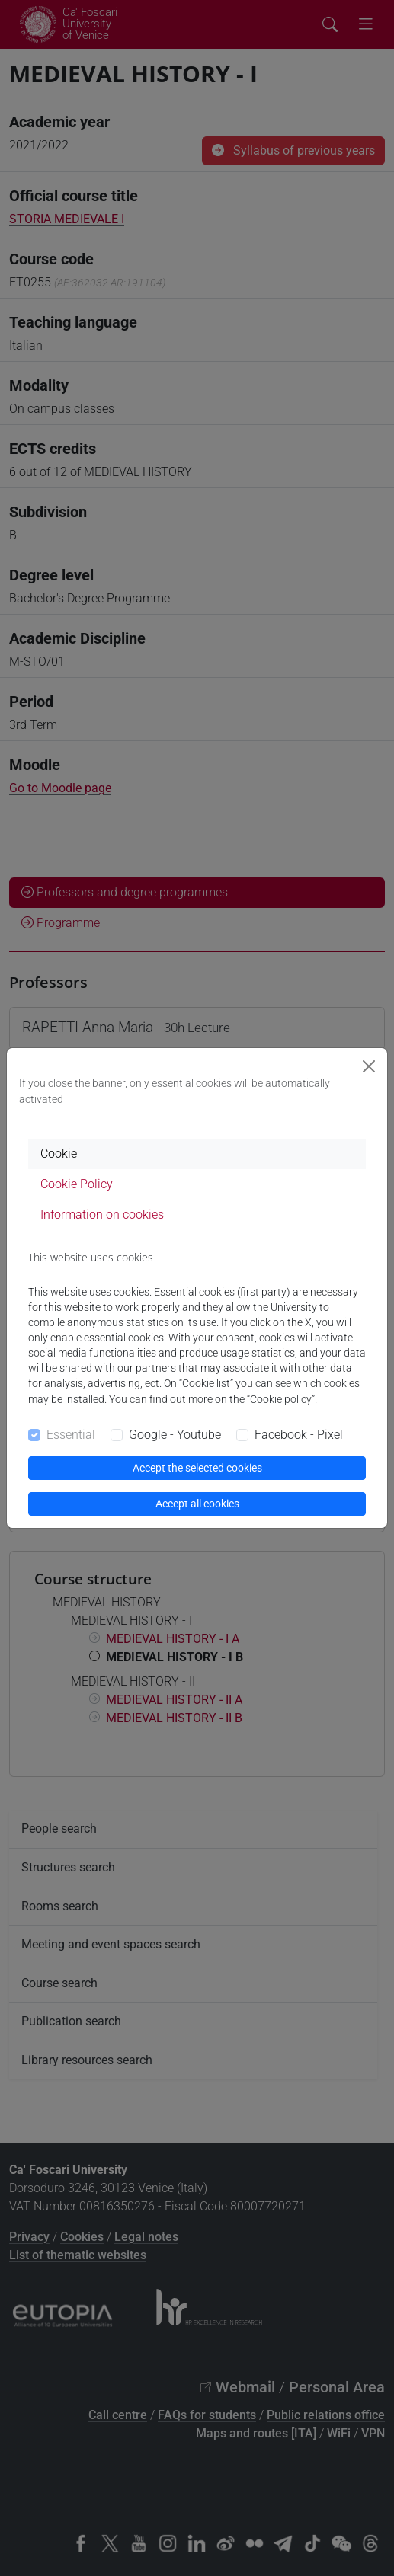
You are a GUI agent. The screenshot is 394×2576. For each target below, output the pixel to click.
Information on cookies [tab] (102, 1214)
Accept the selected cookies (197, 1468)
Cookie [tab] (58, 1153)
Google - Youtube (175, 1434)
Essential (70, 1434)
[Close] (369, 1066)
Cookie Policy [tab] (76, 1184)
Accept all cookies (197, 1503)
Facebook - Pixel (299, 1434)
